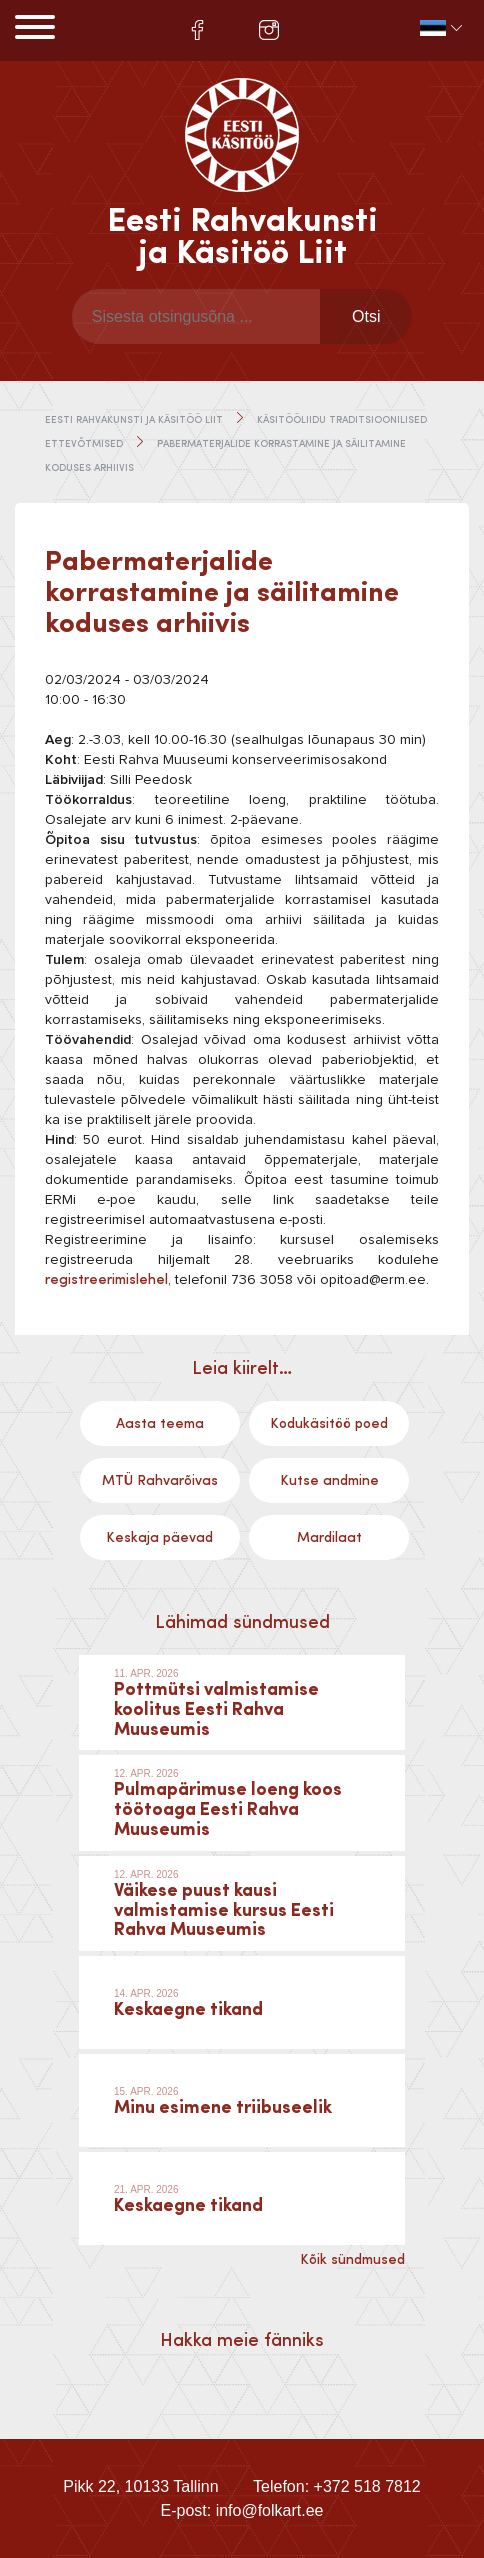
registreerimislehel (106, 1280)
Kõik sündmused (352, 2260)
